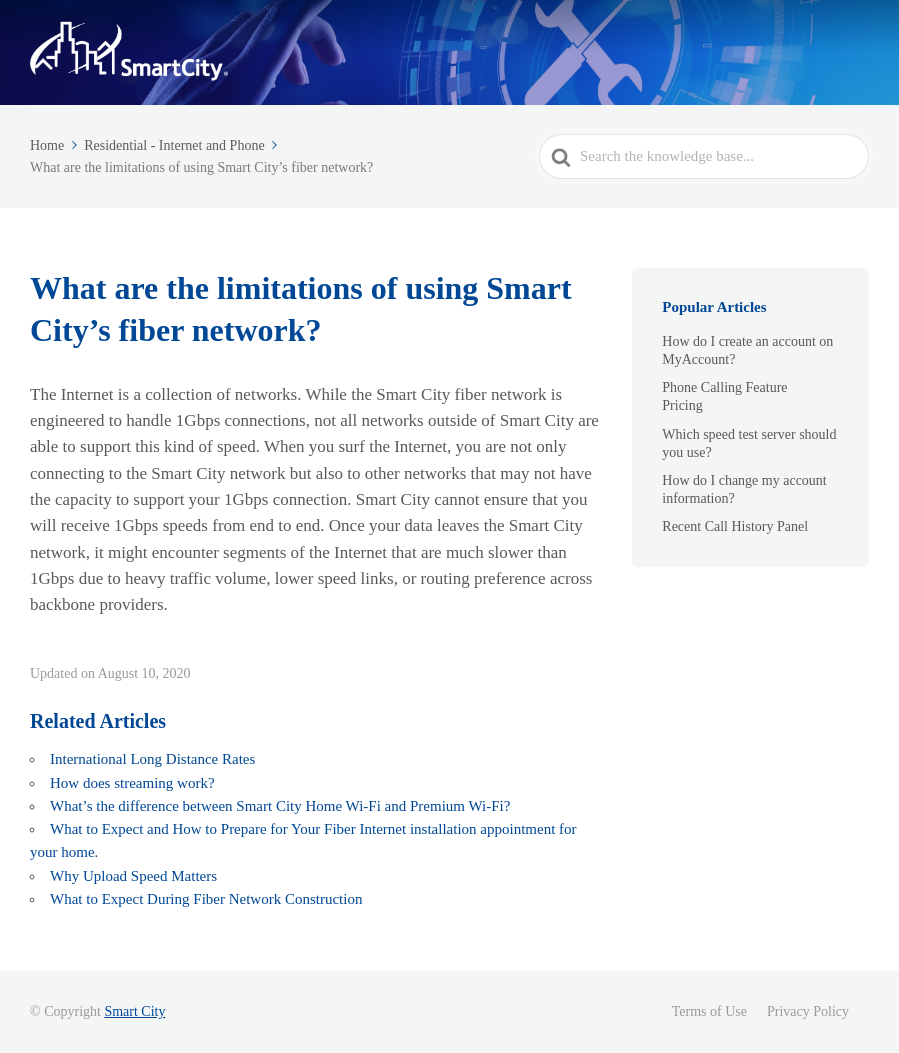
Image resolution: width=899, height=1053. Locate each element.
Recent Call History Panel (735, 526)
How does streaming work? (132, 783)
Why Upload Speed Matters (133, 876)
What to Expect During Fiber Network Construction (208, 899)
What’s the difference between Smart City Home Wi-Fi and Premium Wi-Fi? (280, 806)
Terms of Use (709, 1011)
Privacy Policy (808, 1011)
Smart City (134, 1011)
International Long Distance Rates (152, 759)
